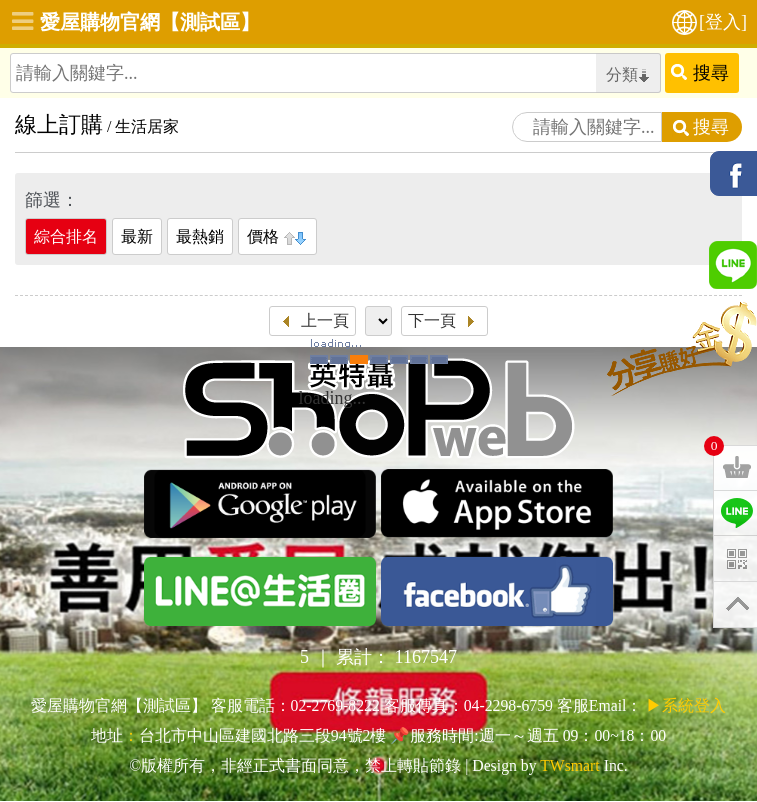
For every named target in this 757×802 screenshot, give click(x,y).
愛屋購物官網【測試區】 (150, 22)
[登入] (723, 22)
